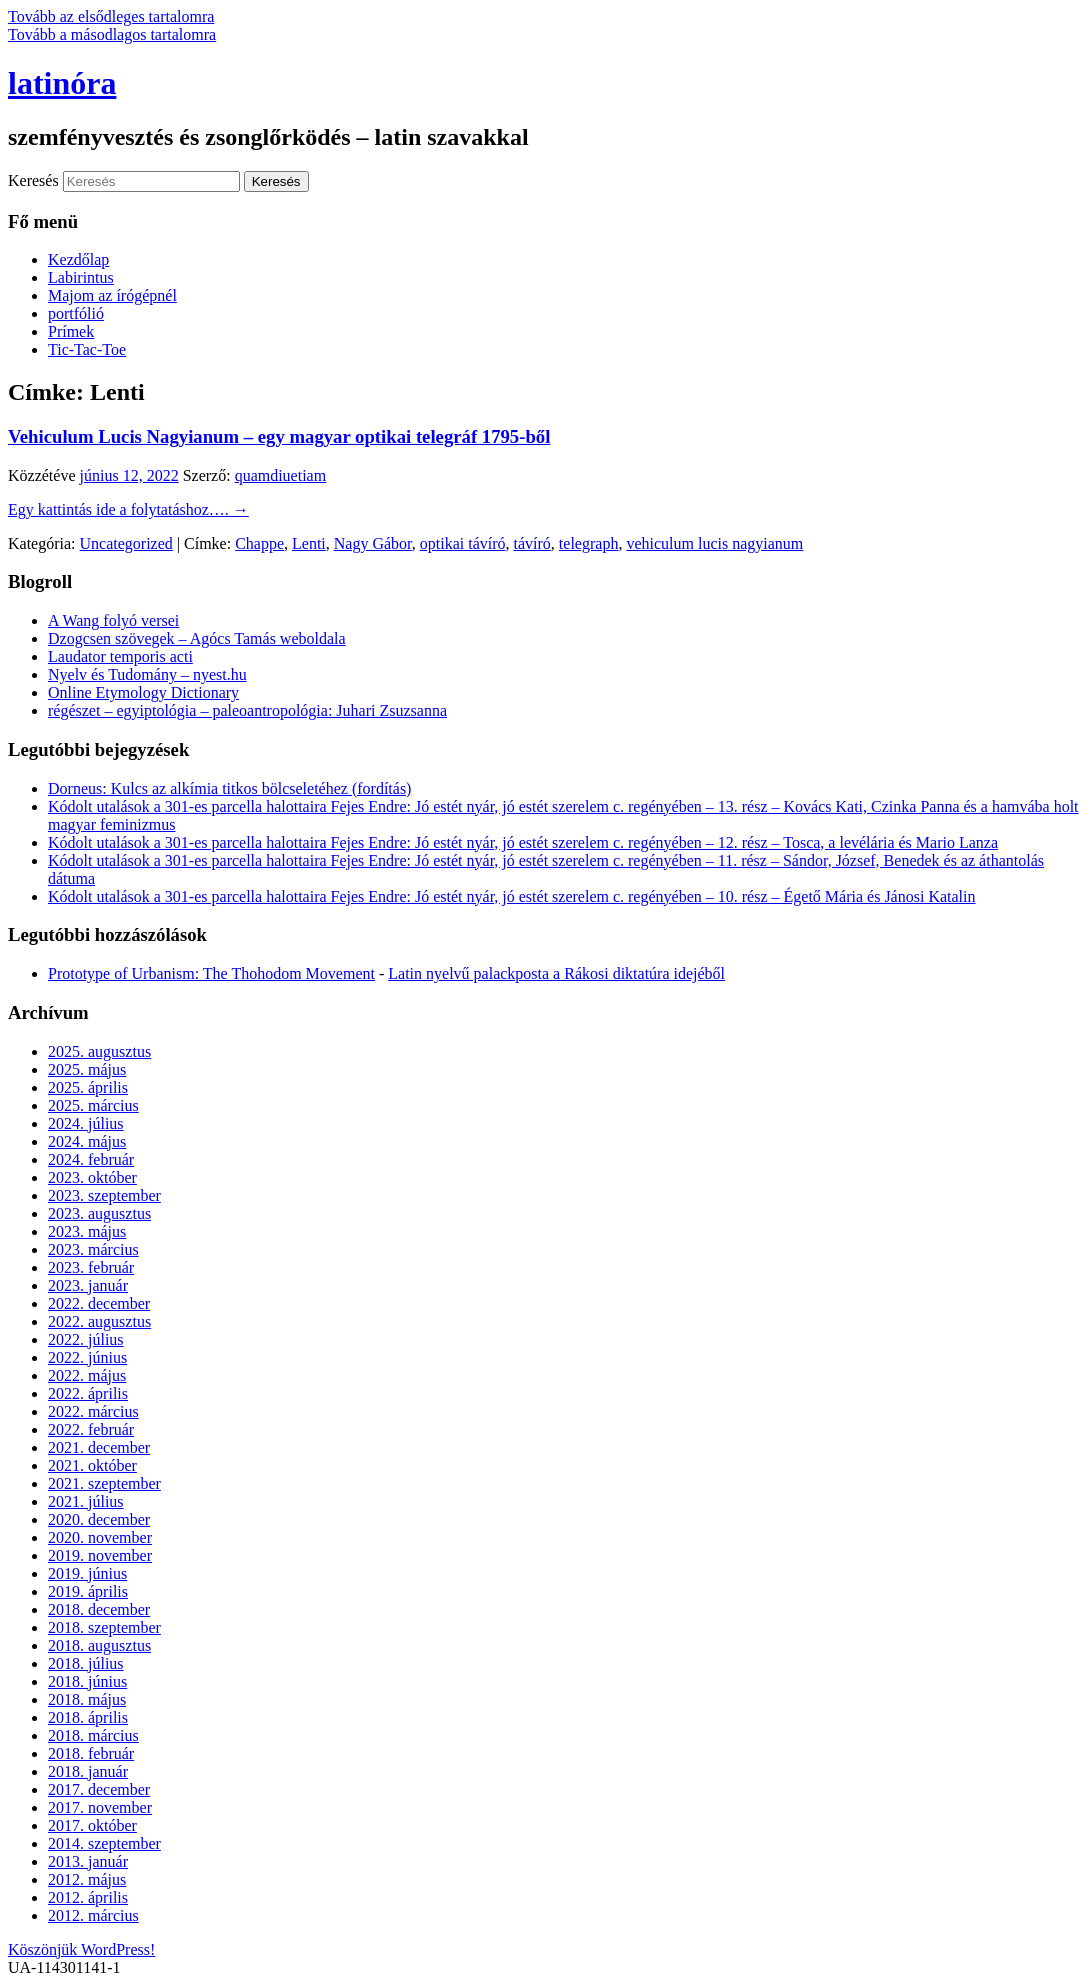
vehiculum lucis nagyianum (714, 543)
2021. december (99, 1447)
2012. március (93, 1915)
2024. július (86, 1123)
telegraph (589, 543)
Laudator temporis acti (120, 656)
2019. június (87, 1573)
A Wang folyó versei (113, 620)
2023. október (92, 1177)
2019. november (100, 1555)
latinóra (62, 83)
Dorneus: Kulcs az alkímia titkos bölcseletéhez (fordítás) (229, 788)
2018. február (91, 1753)
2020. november (100, 1537)
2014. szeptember (104, 1843)
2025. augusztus (99, 1051)
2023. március (93, 1249)
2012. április (88, 1897)
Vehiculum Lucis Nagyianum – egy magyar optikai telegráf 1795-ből (279, 436)
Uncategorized (126, 543)
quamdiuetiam (281, 475)
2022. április (88, 1393)
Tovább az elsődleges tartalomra (111, 16)
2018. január (88, 1771)
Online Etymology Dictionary (143, 692)
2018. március (93, 1735)
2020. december (99, 1519)
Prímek (71, 331)
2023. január (88, 1285)
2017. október (92, 1825)
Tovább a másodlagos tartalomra (112, 34)
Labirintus (81, 277)
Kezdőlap (78, 259)
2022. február (91, 1429)
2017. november (100, 1807)
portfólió (76, 313)
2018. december (99, 1609)
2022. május (87, 1375)
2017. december (99, 1789)
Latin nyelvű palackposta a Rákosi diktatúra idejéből (556, 973)
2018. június (87, 1681)
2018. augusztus (99, 1645)
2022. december (99, 1303)
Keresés (33, 180)
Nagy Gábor (373, 543)
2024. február (91, 1159)
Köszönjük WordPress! (81, 1949)
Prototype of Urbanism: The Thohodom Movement (211, 973)
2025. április (88, 1087)
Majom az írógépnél (112, 295)
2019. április (88, 1591)
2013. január (88, 1861)
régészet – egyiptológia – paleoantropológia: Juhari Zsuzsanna (247, 710)
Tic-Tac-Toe (87, 349)
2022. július (86, 1339)
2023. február (91, 1267)
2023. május (87, 1231)
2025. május (87, 1069)
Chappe (259, 543)
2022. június (87, 1357)
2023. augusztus (99, 1213)
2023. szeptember (104, 1195)
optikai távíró (463, 543)
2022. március (93, 1411)
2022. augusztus (99, 1321)
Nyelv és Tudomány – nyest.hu (147, 674)
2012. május (87, 1879)
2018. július (86, 1663)
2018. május (87, 1699)
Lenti (309, 543)
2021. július (86, 1501)
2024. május (87, 1141)
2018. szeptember (104, 1627)
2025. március (93, 1105)
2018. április (88, 1717)
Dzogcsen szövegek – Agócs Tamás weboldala (197, 638)
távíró (532, 543)
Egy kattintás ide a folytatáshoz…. (128, 509)
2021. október (92, 1465)
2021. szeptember (104, 1483)
